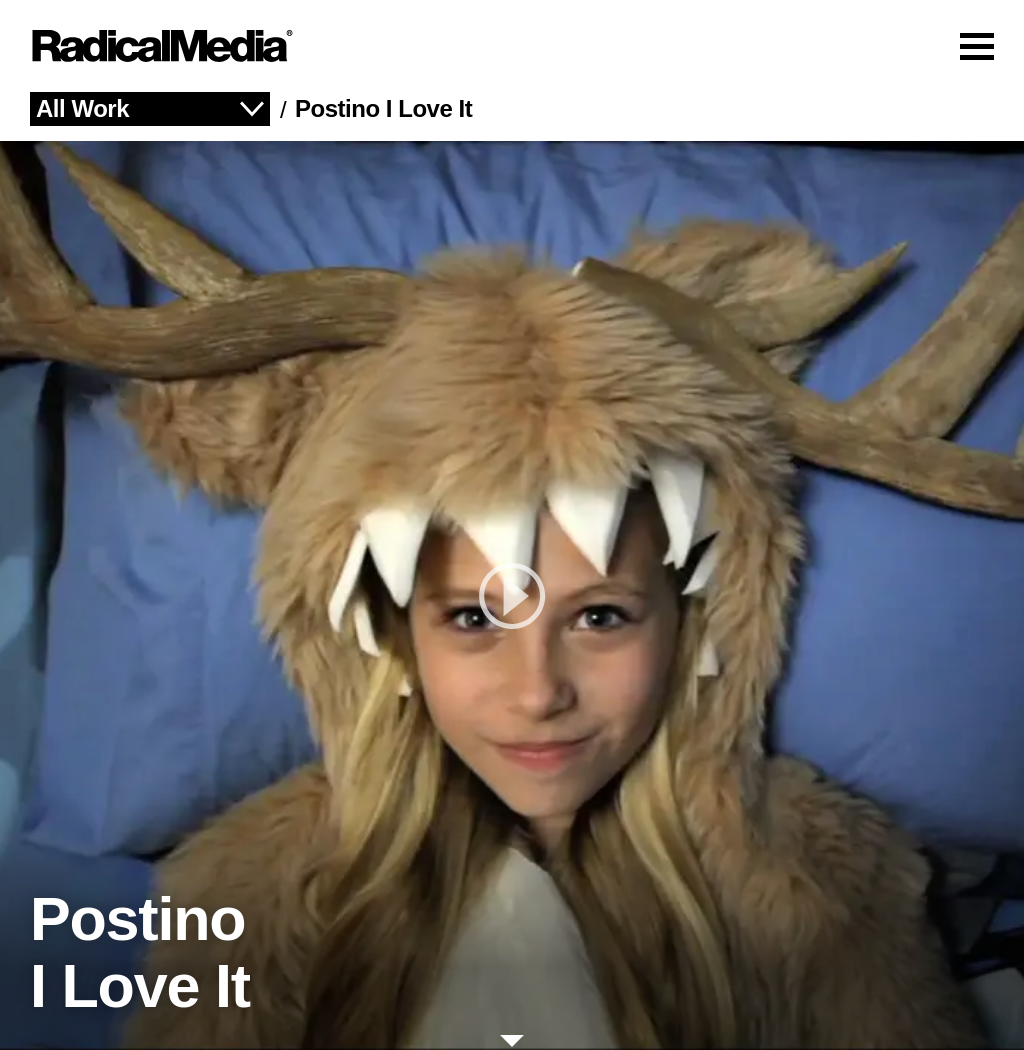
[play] (512, 595)
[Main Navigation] (512, 46)
